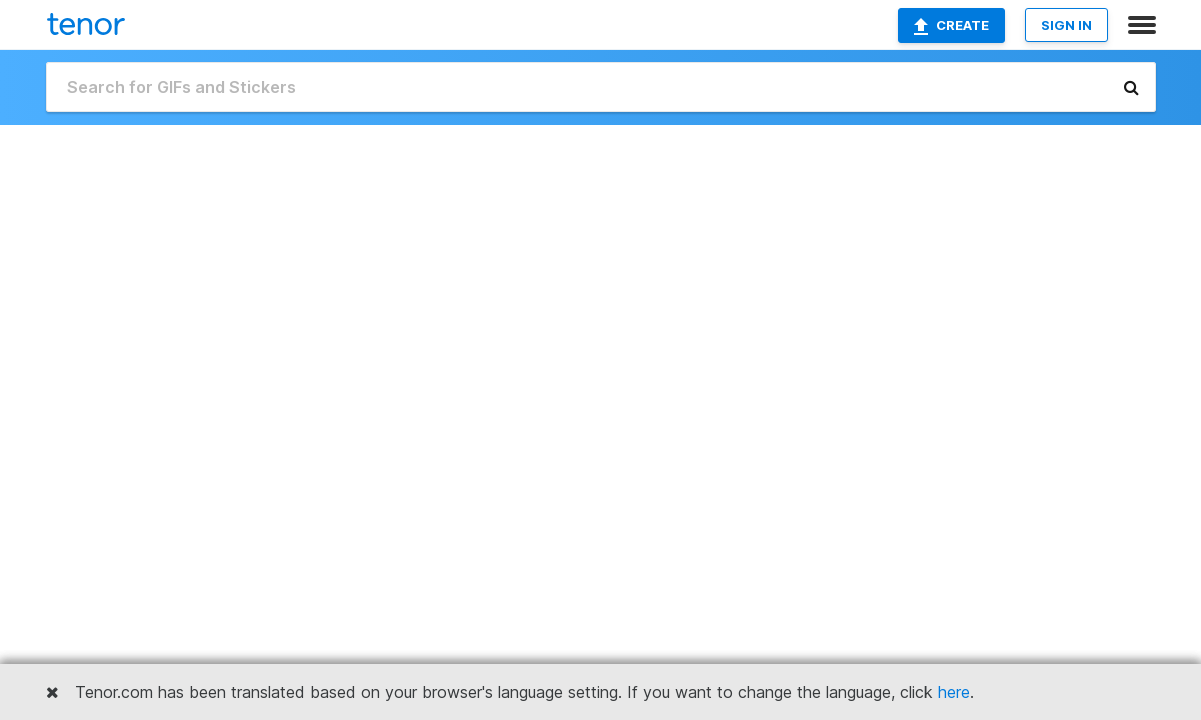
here (954, 692)
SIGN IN (1066, 25)
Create (951, 26)
